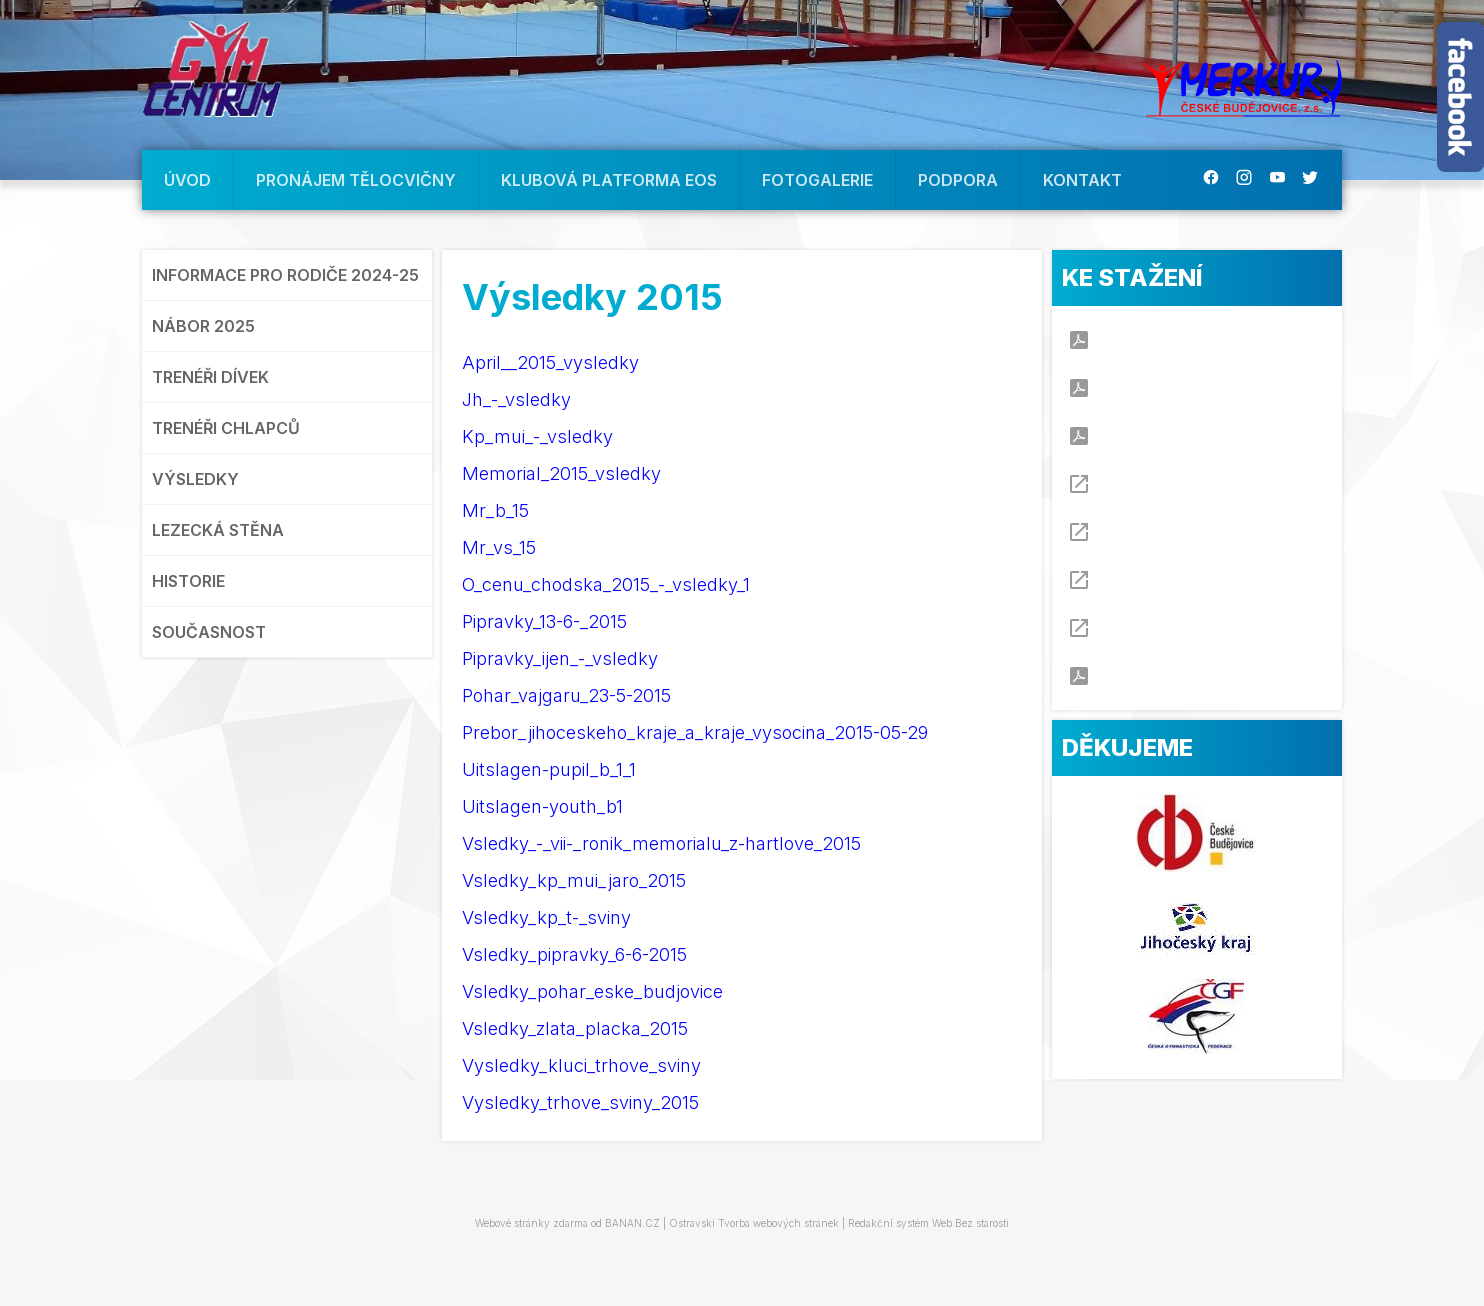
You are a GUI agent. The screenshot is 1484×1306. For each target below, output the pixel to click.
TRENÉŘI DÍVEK (210, 377)
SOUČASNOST (209, 632)
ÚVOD (187, 180)
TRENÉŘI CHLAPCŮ (226, 428)
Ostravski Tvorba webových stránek (754, 1223)
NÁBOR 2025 (203, 326)
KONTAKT (1082, 180)
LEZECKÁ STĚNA (218, 530)
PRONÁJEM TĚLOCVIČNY (356, 180)
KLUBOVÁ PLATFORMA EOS (609, 180)
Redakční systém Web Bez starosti (928, 1223)
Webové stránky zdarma (531, 1223)
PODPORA (958, 180)
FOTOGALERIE (817, 180)
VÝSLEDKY (195, 479)
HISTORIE (188, 581)
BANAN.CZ (632, 1223)
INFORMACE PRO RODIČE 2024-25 (285, 275)
